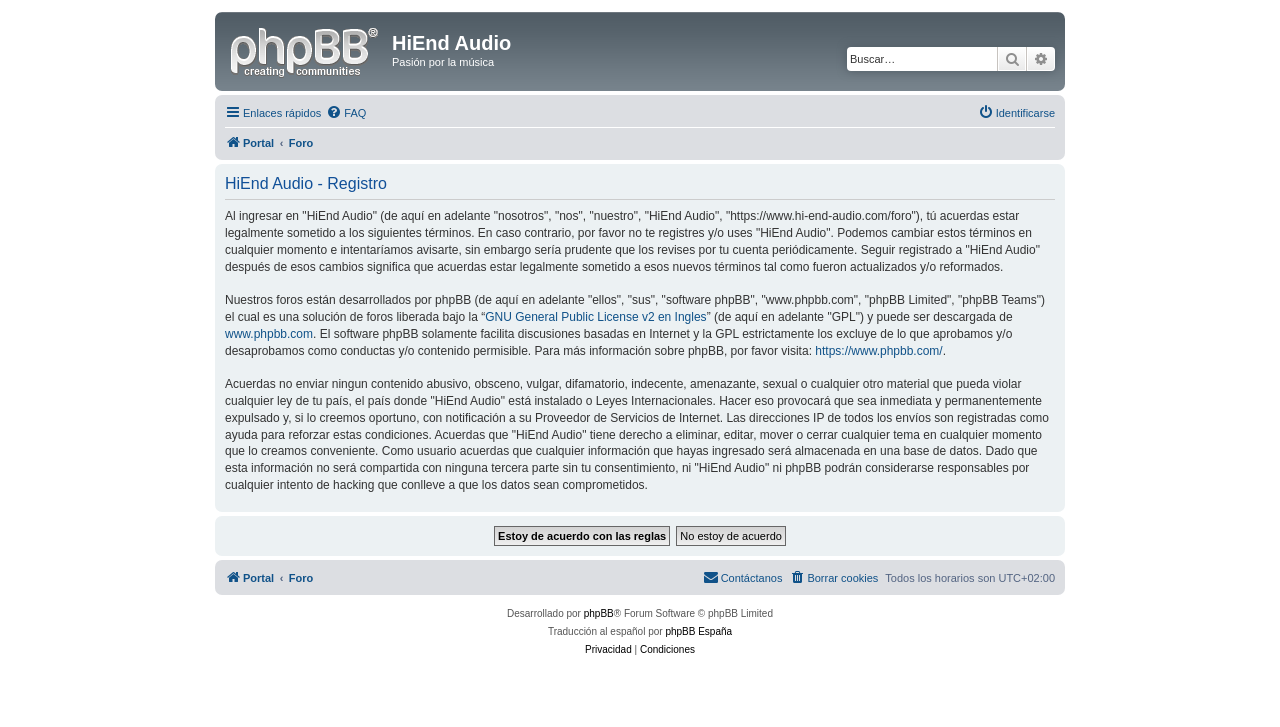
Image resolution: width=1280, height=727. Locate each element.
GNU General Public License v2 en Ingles (595, 317)
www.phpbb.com (269, 334)
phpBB (599, 613)
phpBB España (698, 631)
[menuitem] (346, 113)
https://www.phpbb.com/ (878, 351)
